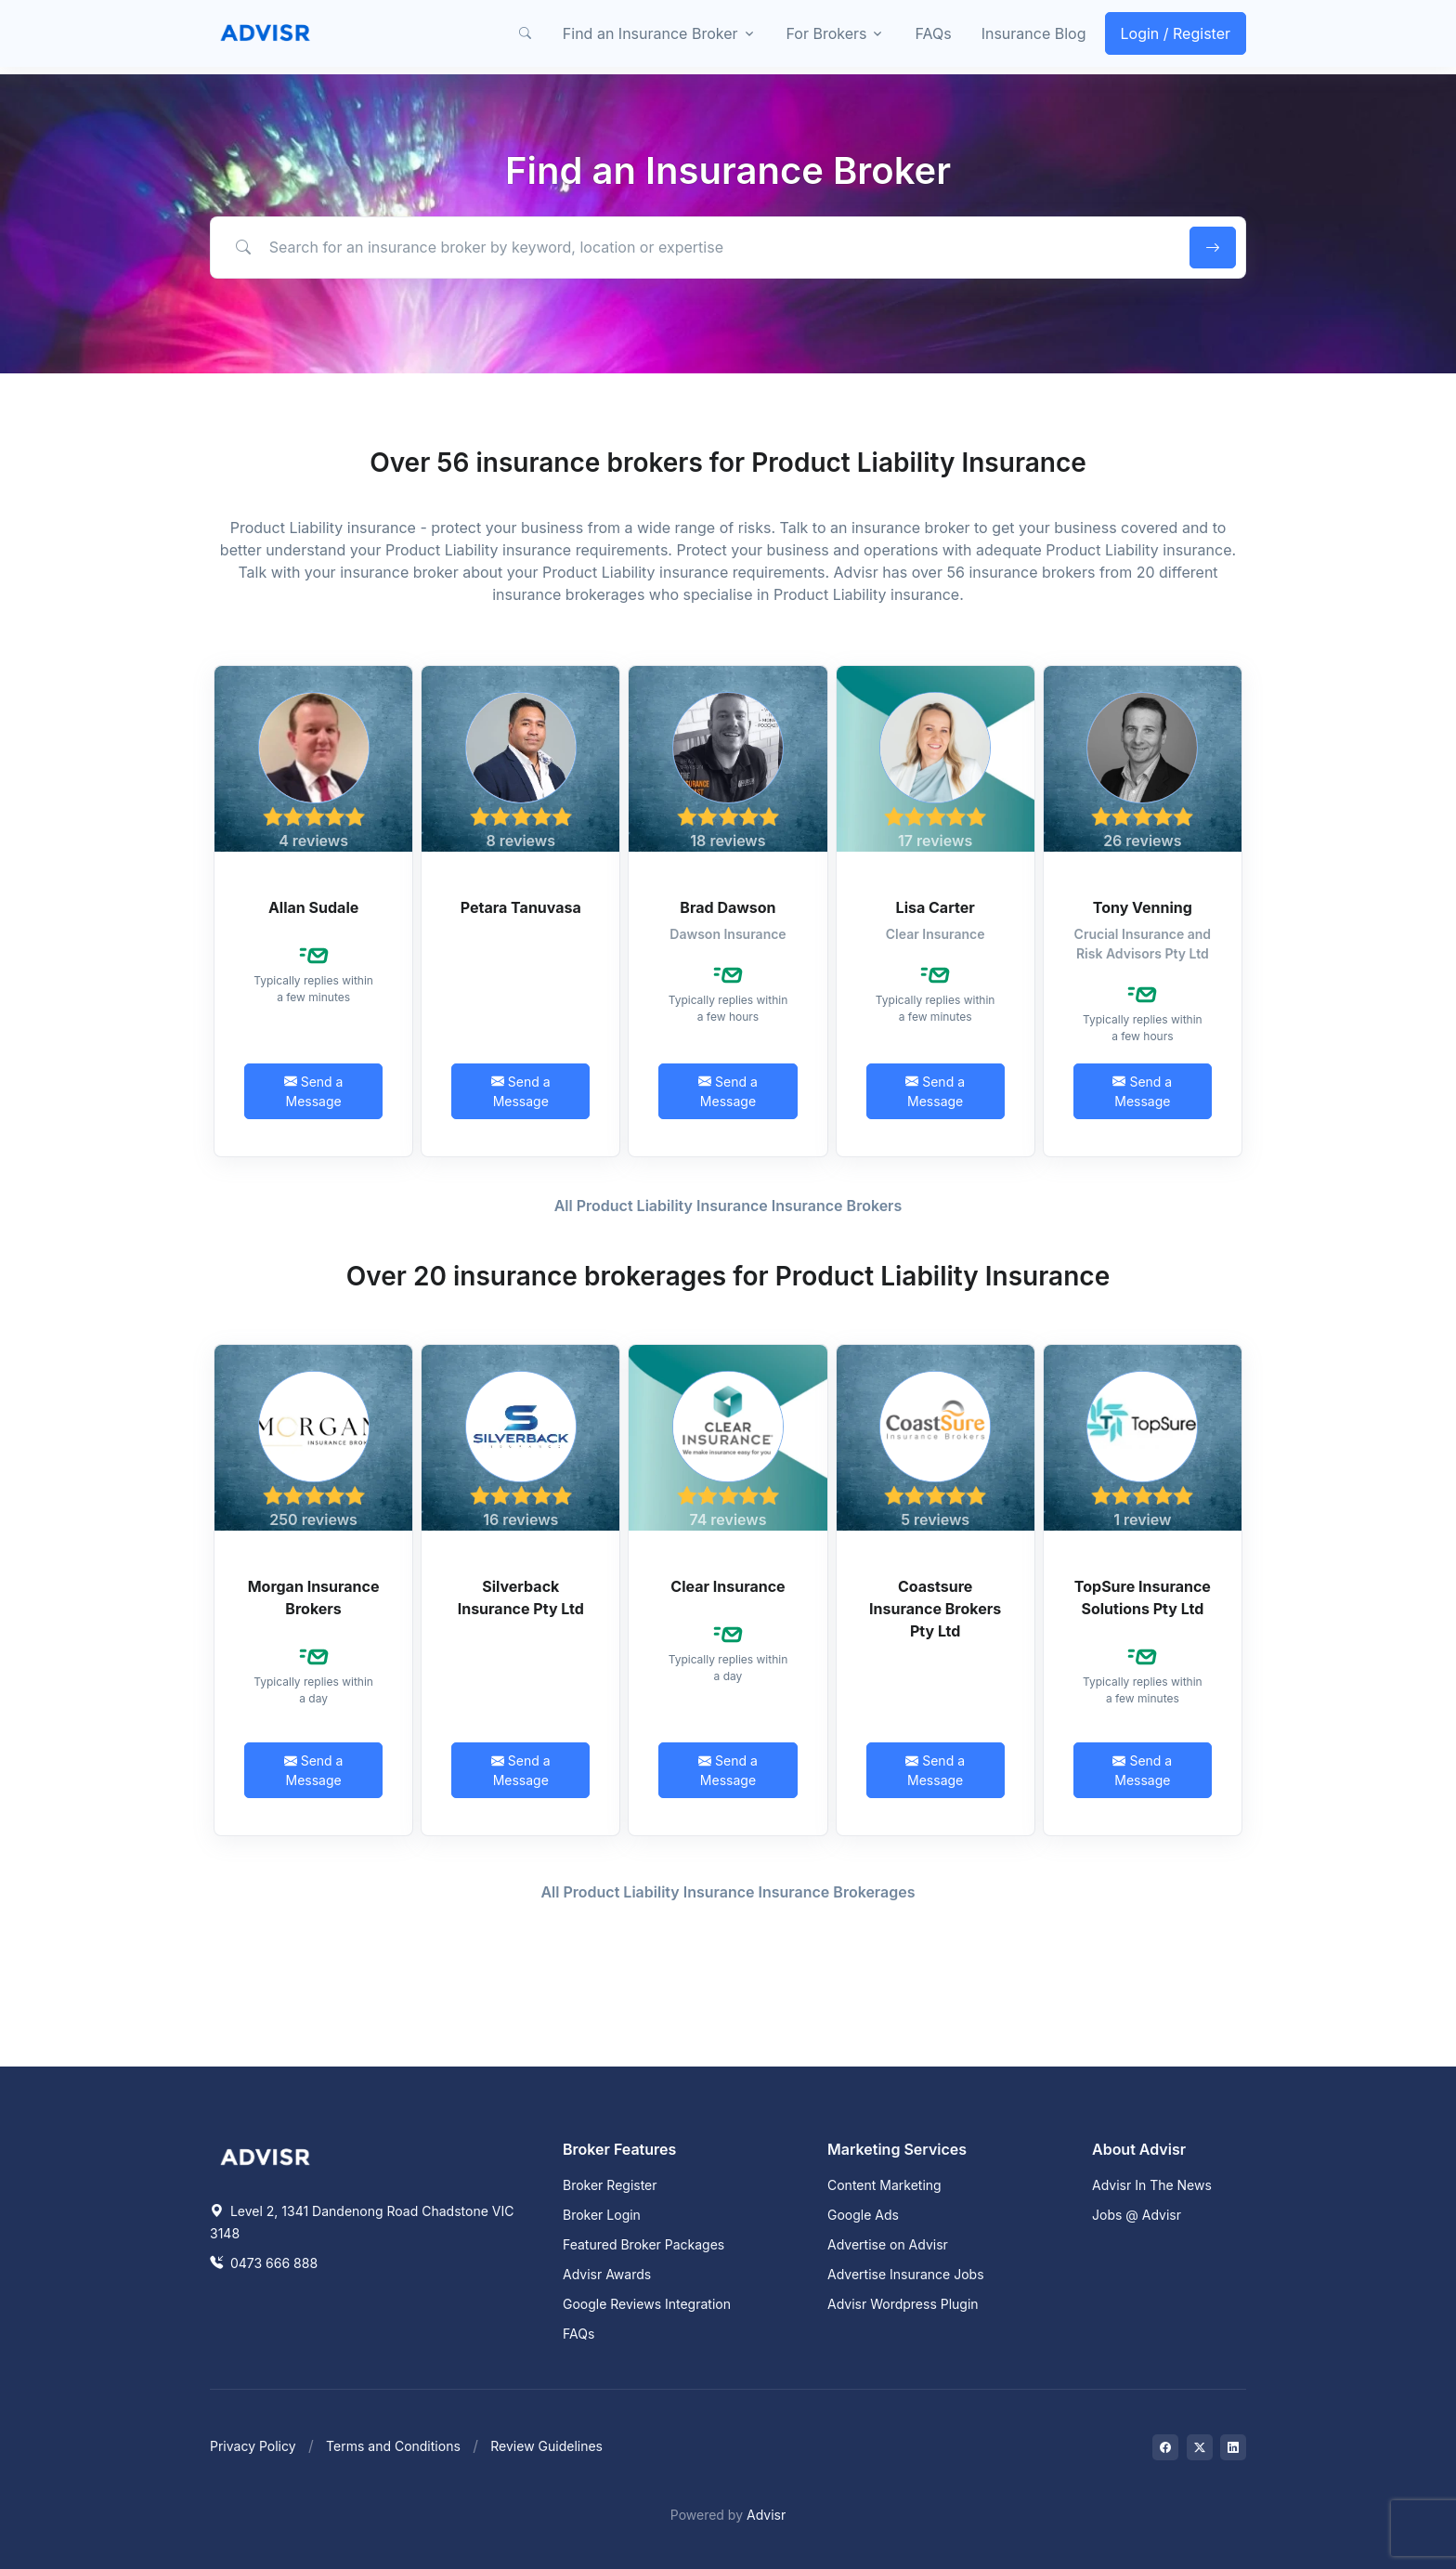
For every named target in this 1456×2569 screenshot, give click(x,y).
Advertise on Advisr (887, 2244)
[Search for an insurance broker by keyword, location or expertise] (697, 247)
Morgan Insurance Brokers (314, 1597)
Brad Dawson (727, 907)
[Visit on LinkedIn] (1233, 2447)
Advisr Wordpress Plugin (903, 2304)
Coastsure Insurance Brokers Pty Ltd (935, 1608)
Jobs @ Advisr (1136, 2215)
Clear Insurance (727, 1586)
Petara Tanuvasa (521, 907)
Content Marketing (884, 2185)
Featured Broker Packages (643, 2244)
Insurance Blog (1034, 33)
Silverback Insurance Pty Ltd (521, 1597)
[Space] (265, 2155)
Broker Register (610, 2185)
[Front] (265, 33)
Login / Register (1176, 33)
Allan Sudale (313, 907)
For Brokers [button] (826, 33)
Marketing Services (897, 2149)
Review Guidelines (546, 2446)
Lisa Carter (935, 907)
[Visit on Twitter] (1200, 2447)
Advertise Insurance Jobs (905, 2274)
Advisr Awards (607, 2274)
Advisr (766, 2515)
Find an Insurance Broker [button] (650, 33)
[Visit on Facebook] (1165, 2447)
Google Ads (863, 2215)
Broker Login (602, 2215)
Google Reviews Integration (647, 2304)
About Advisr (1139, 2149)
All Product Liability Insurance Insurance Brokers (728, 1205)
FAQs (933, 33)
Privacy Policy (253, 2446)
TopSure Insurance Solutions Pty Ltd (1142, 1597)
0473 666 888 (264, 2263)
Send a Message (314, 1091)
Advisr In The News (1152, 2185)
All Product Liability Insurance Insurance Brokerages (727, 1892)
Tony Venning (1142, 907)
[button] (525, 33)
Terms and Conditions (393, 2446)
